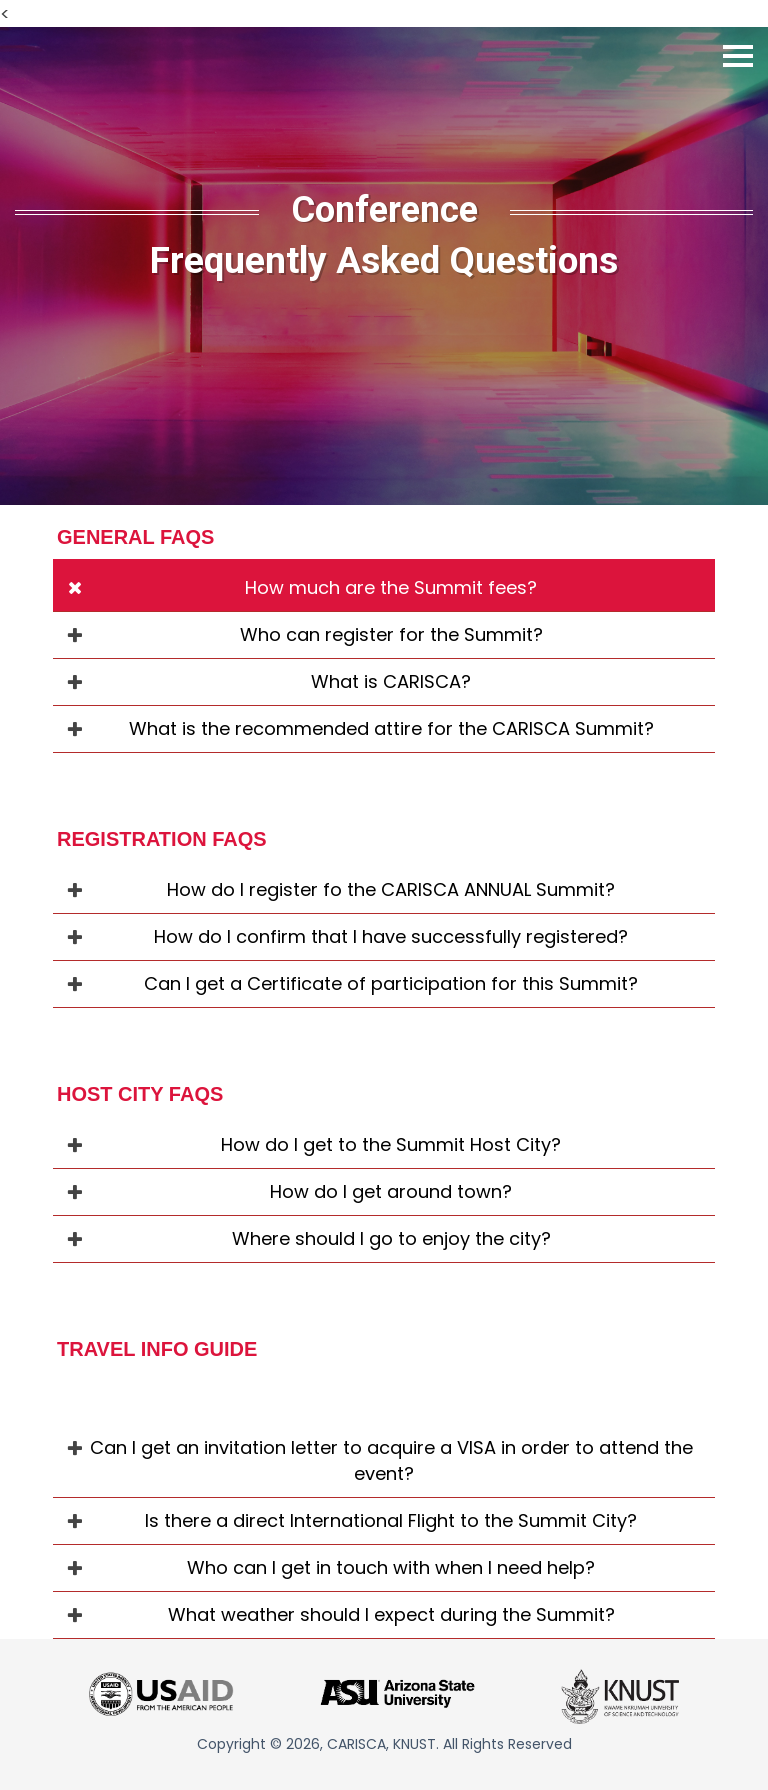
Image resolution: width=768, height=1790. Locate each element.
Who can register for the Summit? (391, 634)
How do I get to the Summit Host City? (391, 1144)
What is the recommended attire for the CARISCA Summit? (391, 728)
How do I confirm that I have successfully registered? (391, 936)
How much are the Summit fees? (391, 587)
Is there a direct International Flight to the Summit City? (391, 1520)
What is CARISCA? (391, 681)
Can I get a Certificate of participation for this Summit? (391, 983)
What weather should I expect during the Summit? (391, 1614)
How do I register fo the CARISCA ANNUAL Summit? (391, 889)
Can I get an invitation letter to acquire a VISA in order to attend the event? (391, 1460)
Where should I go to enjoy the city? (391, 1238)
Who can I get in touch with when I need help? (391, 1567)
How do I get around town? (391, 1191)
